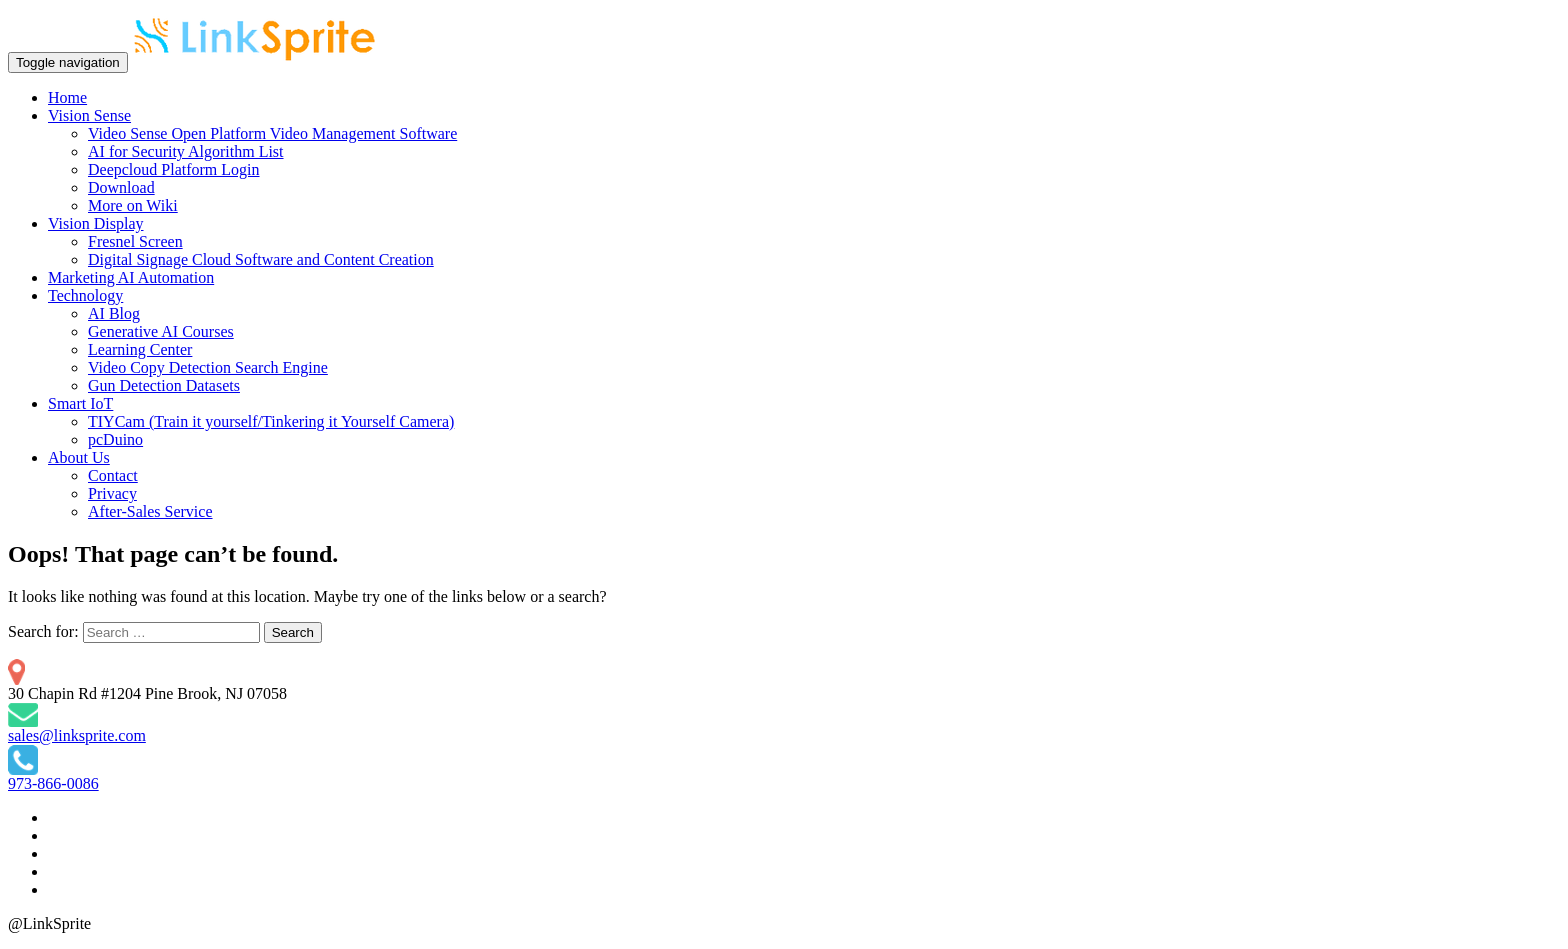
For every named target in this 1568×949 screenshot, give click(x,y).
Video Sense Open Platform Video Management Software (272, 133)
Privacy (112, 493)
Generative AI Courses (161, 331)
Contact (113, 475)
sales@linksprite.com (77, 735)
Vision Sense (89, 115)
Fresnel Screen (135, 241)
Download (121, 187)
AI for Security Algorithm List (186, 151)
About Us (79, 457)
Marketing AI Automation (131, 277)
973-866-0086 (53, 783)
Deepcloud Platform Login (174, 169)
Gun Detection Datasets (164, 385)
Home (67, 97)
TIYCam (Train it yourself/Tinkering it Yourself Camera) (271, 421)
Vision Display (95, 223)
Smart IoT (80, 403)
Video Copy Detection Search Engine (208, 367)
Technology (85, 295)
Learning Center (140, 349)
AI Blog (114, 313)
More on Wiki (133, 205)
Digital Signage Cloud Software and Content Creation (261, 259)
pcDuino (115, 439)
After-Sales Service (150, 511)
